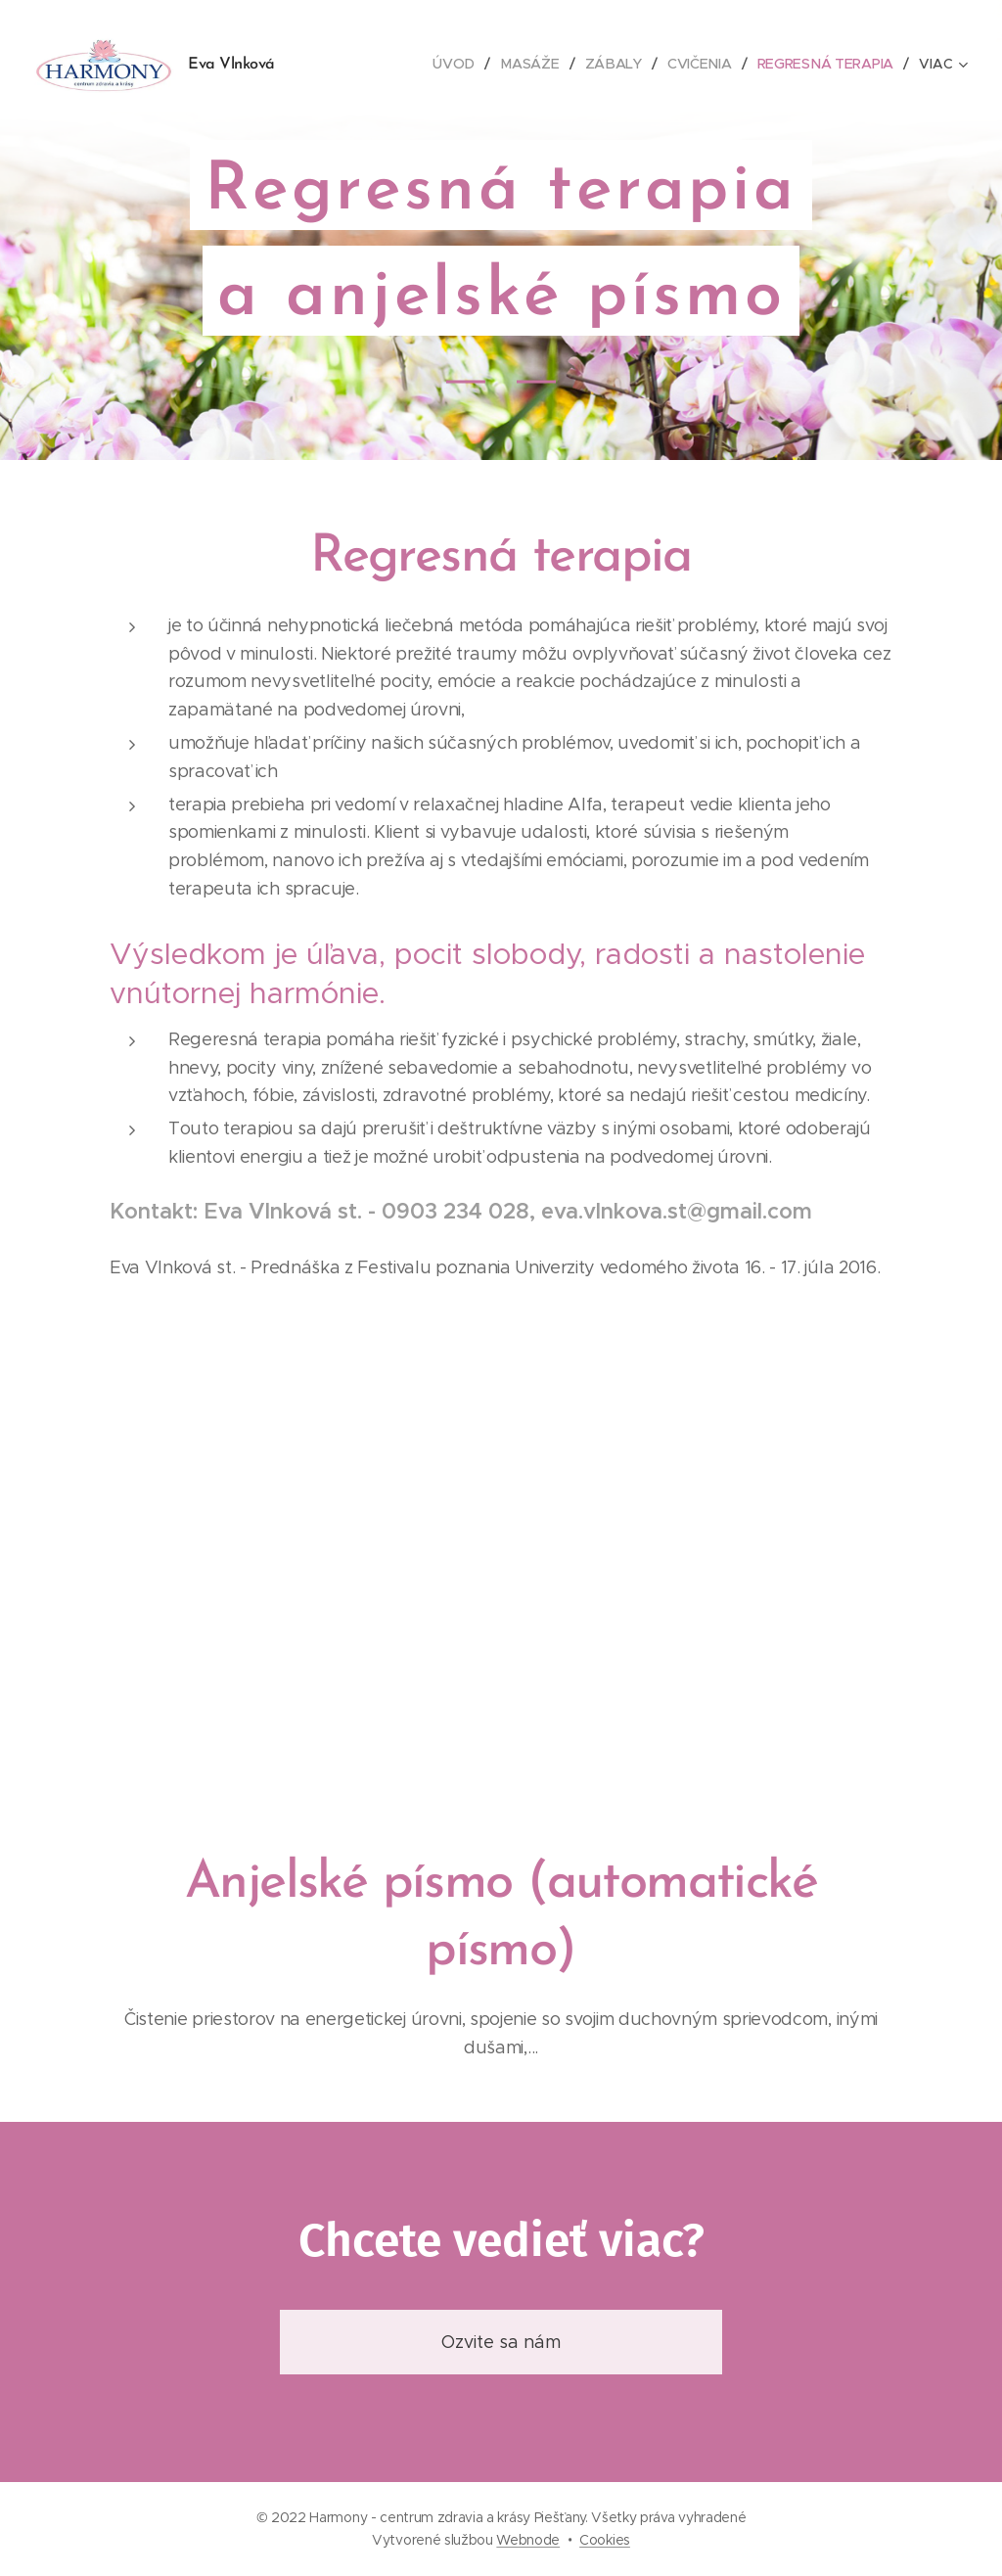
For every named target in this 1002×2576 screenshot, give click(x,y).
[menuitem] (460, 63)
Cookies (604, 2540)
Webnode (528, 2540)
